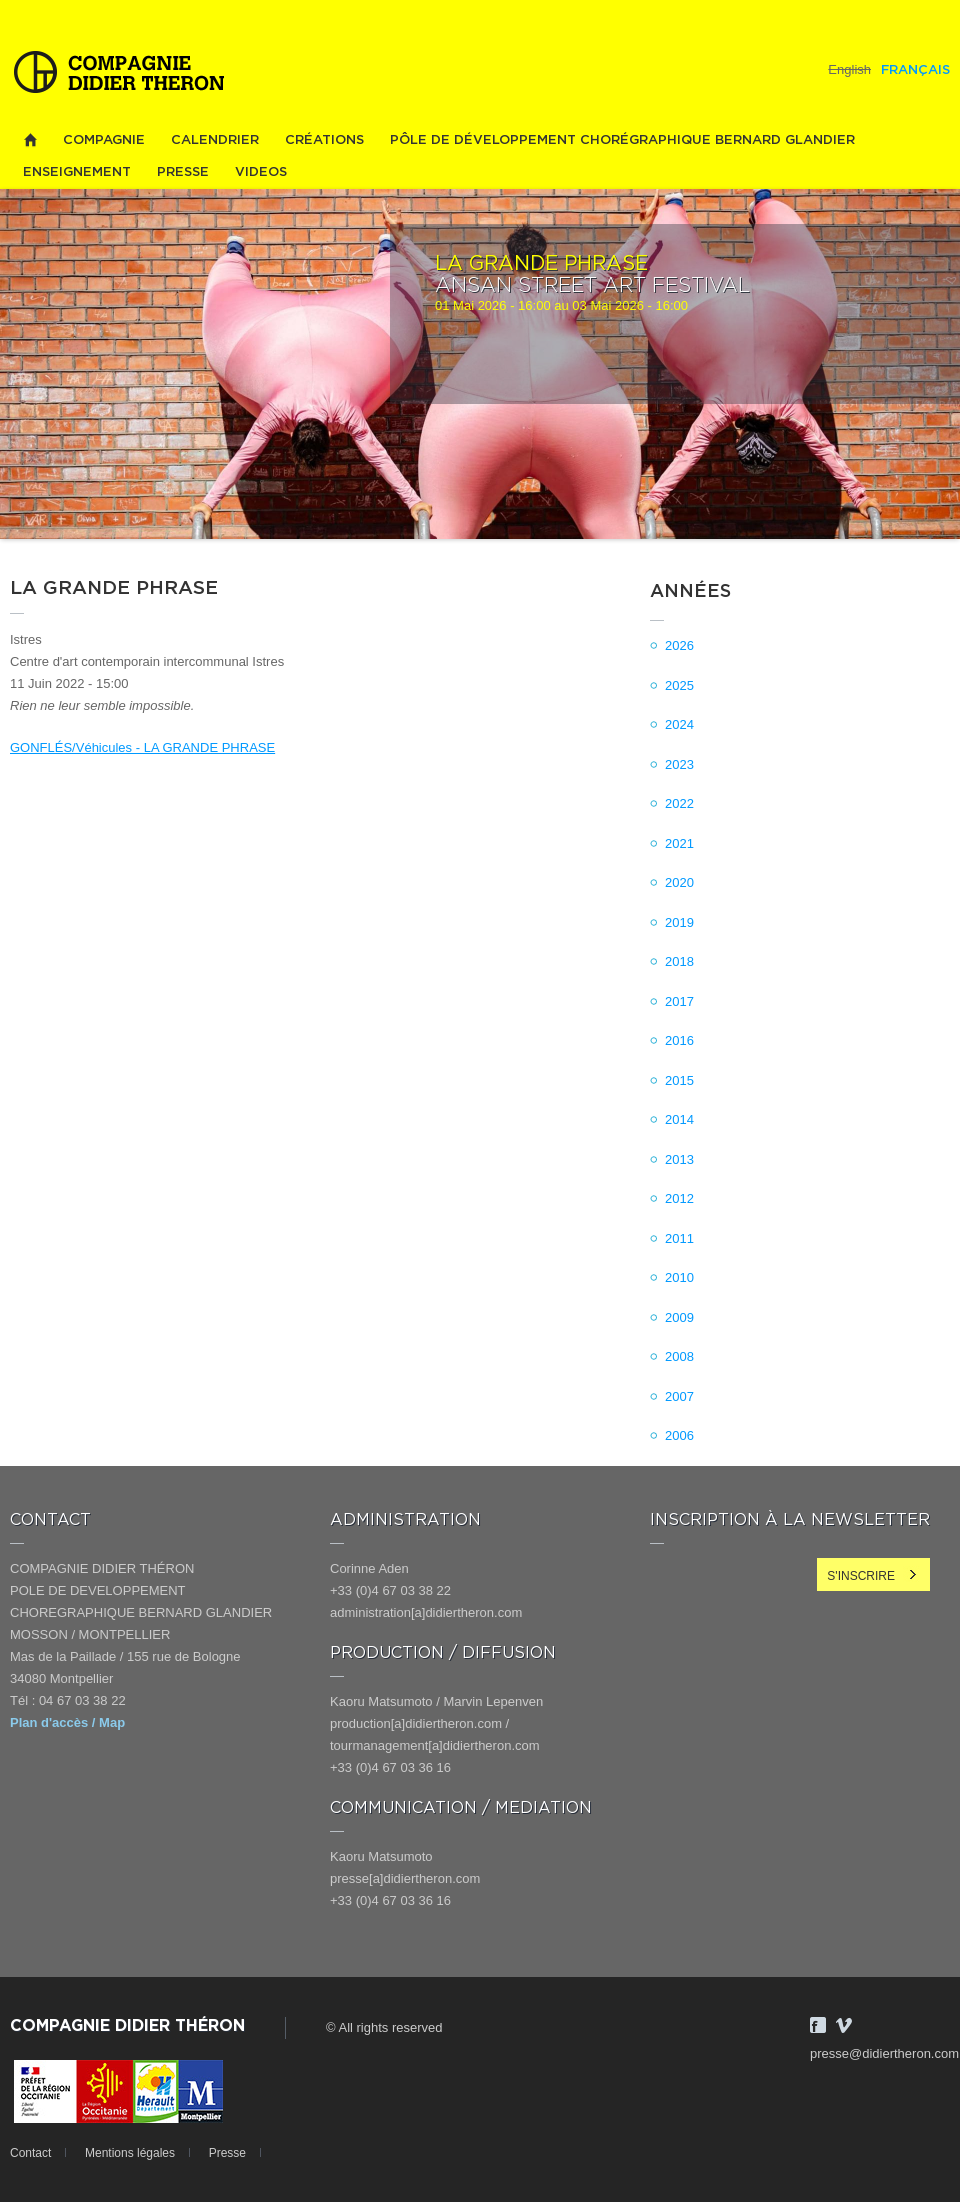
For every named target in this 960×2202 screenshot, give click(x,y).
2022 (679, 803)
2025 (679, 685)
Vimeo (844, 2025)
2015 (679, 1080)
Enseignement (77, 172)
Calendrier (215, 140)
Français (915, 70)
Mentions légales (130, 2153)
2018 (679, 961)
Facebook (818, 2025)
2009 (679, 1317)
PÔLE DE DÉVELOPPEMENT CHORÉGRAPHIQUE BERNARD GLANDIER (622, 140)
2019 (679, 922)
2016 (679, 1040)
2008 (679, 1356)
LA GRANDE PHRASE (541, 264)
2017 (679, 1001)
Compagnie (104, 140)
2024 (679, 724)
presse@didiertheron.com (884, 2053)
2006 (679, 1435)
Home (30, 140)
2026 (679, 645)
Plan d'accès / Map (67, 1722)
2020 (679, 882)
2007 (679, 1396)
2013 (679, 1159)
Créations (324, 140)
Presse (183, 172)
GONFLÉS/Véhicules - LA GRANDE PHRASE (142, 747)
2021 (679, 843)
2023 (679, 764)
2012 (679, 1198)
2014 (679, 1119)
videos (261, 172)
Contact (30, 2153)
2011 (679, 1238)
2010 (679, 1277)
